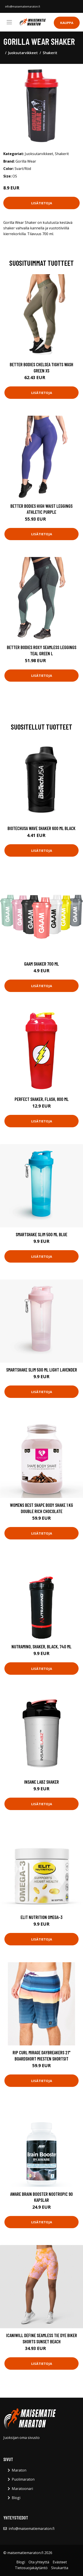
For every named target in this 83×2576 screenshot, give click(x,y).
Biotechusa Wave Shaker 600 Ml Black (41, 828)
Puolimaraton (23, 2479)
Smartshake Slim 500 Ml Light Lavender (41, 1369)
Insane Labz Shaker (41, 1782)
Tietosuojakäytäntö (31, 2567)
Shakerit (50, 52)
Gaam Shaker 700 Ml (41, 963)
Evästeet (60, 2562)
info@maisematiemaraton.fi (22, 6)
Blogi (16, 2497)
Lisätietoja (41, 203)
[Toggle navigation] (9, 22)
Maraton (19, 2470)
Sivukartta (59, 2567)
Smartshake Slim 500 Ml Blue (41, 1234)
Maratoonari (22, 2488)
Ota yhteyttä (39, 2562)
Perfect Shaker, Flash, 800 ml (42, 1099)
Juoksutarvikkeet (23, 52)
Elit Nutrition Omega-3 (41, 1917)
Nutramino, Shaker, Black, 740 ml (41, 1646)
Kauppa (66, 22)
